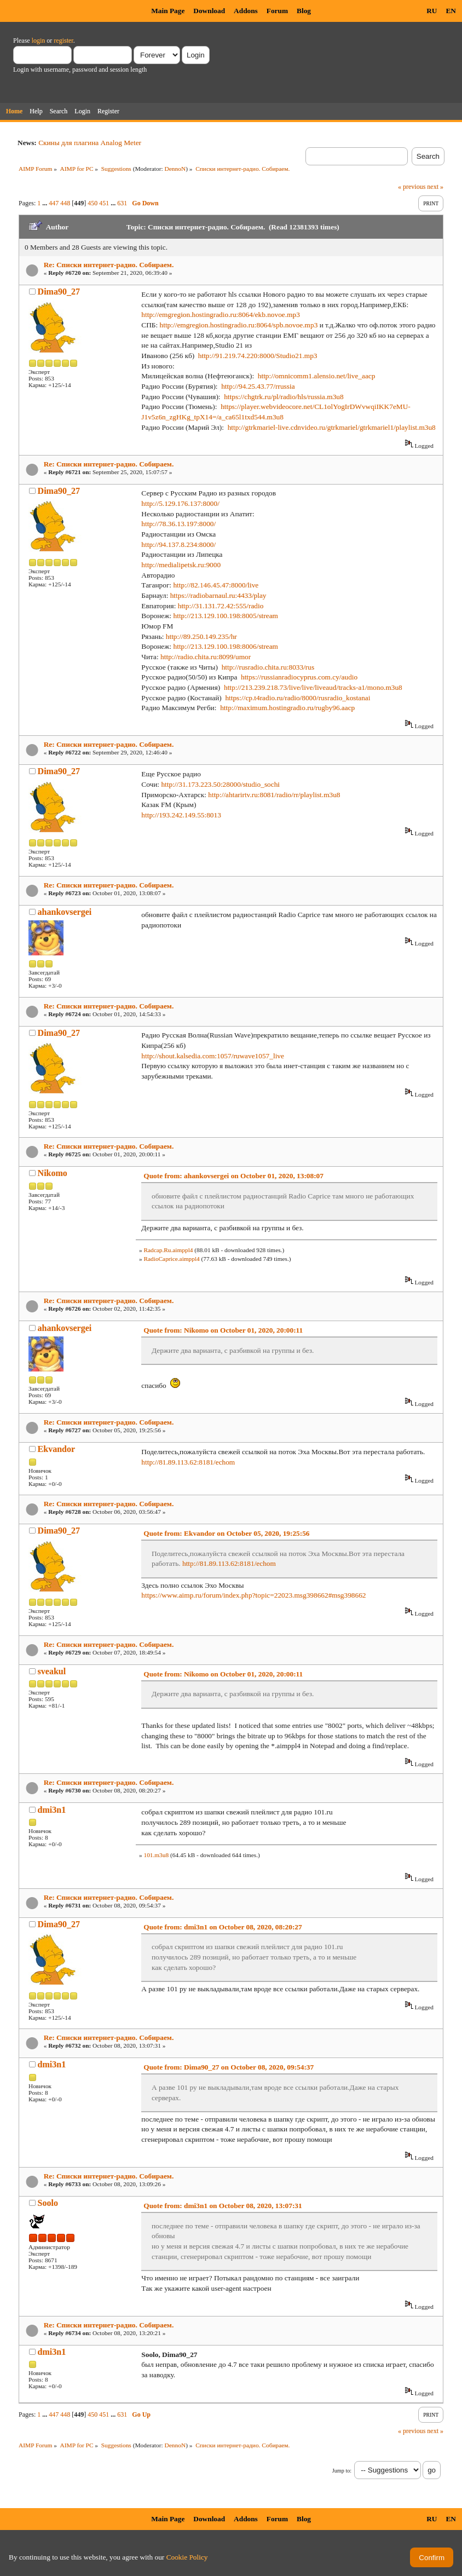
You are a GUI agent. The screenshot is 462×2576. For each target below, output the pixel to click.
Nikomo (52, 1173)
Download (209, 11)
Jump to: (341, 2471)
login (38, 40)
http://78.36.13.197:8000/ (178, 524)
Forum (277, 11)
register (63, 40)
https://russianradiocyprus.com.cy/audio (299, 677)
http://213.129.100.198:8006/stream (226, 646)
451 (104, 203)
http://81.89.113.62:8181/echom (188, 1462)
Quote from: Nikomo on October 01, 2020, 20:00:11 (223, 1330)
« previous (411, 187)
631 (122, 203)
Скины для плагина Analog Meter (89, 143)
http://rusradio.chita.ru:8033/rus (268, 667)
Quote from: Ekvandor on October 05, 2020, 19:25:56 (226, 1533)
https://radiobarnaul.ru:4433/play (218, 595)
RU (431, 11)
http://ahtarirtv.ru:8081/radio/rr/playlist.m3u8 (274, 795)
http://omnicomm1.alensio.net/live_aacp (317, 376)
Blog (304, 11)
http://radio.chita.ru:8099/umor (205, 657)
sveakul (52, 1671)
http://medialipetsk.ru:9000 (181, 565)
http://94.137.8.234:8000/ (178, 544)
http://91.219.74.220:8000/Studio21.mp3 (257, 355)
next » (435, 187)
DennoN (175, 168)
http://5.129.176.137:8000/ (180, 503)
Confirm (431, 2558)
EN (451, 11)
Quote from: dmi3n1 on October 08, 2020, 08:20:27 (222, 1927)
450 (92, 203)
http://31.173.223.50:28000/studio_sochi (220, 784)
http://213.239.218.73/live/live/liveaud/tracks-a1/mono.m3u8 (313, 687)
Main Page (167, 11)
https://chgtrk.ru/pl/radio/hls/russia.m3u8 (283, 397)
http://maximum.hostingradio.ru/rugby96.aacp (287, 708)
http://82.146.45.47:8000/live (215, 585)
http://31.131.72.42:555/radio (221, 606)
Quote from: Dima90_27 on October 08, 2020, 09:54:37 (228, 2067)
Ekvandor (56, 1449)
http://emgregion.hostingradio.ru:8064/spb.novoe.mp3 (239, 325)
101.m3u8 (156, 1855)
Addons (246, 11)
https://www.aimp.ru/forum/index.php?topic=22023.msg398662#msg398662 (253, 1595)
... (45, 203)
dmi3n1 (52, 1809)
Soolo (48, 2203)
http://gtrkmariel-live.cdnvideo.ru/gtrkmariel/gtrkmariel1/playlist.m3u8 (332, 427)
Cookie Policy (187, 2557)
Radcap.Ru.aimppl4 (168, 1250)
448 (65, 203)
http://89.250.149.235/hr (201, 636)
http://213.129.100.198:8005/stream (226, 616)
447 (54, 203)
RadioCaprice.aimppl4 (171, 1258)
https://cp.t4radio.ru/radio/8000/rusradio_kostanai (297, 698)
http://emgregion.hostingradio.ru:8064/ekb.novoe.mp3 (220, 314)
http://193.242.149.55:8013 (181, 815)
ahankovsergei (65, 912)
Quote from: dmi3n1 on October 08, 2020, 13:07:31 (222, 2206)
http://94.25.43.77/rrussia (257, 386)
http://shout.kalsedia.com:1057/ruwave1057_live (212, 1056)
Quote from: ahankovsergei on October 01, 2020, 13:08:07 (233, 1176)
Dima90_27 (59, 291)
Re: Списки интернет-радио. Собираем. (109, 265)
